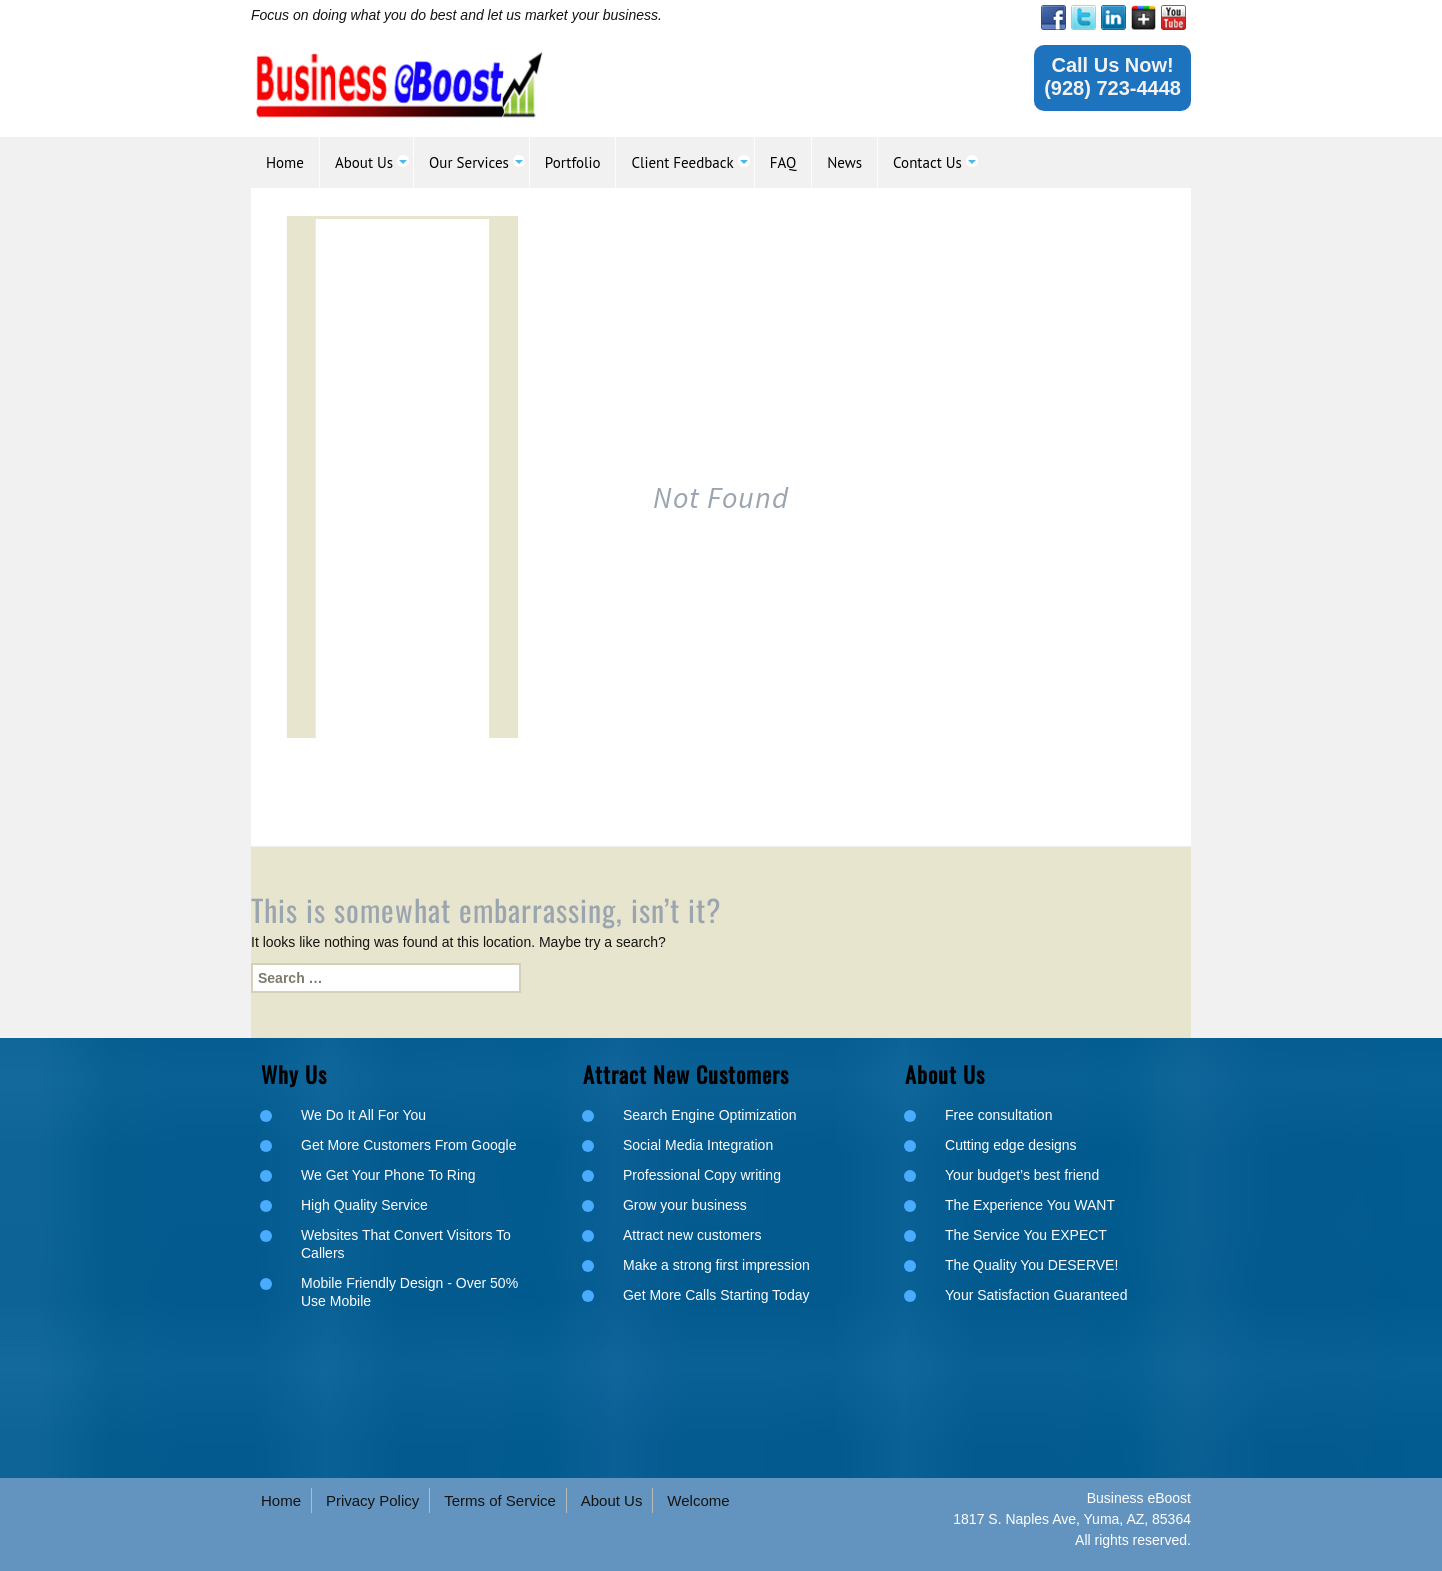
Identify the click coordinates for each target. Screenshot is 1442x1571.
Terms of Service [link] (500, 1500)
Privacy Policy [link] (372, 1500)
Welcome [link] (698, 1500)
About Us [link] (612, 1500)
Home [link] (281, 1500)
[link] (1053, 17)
